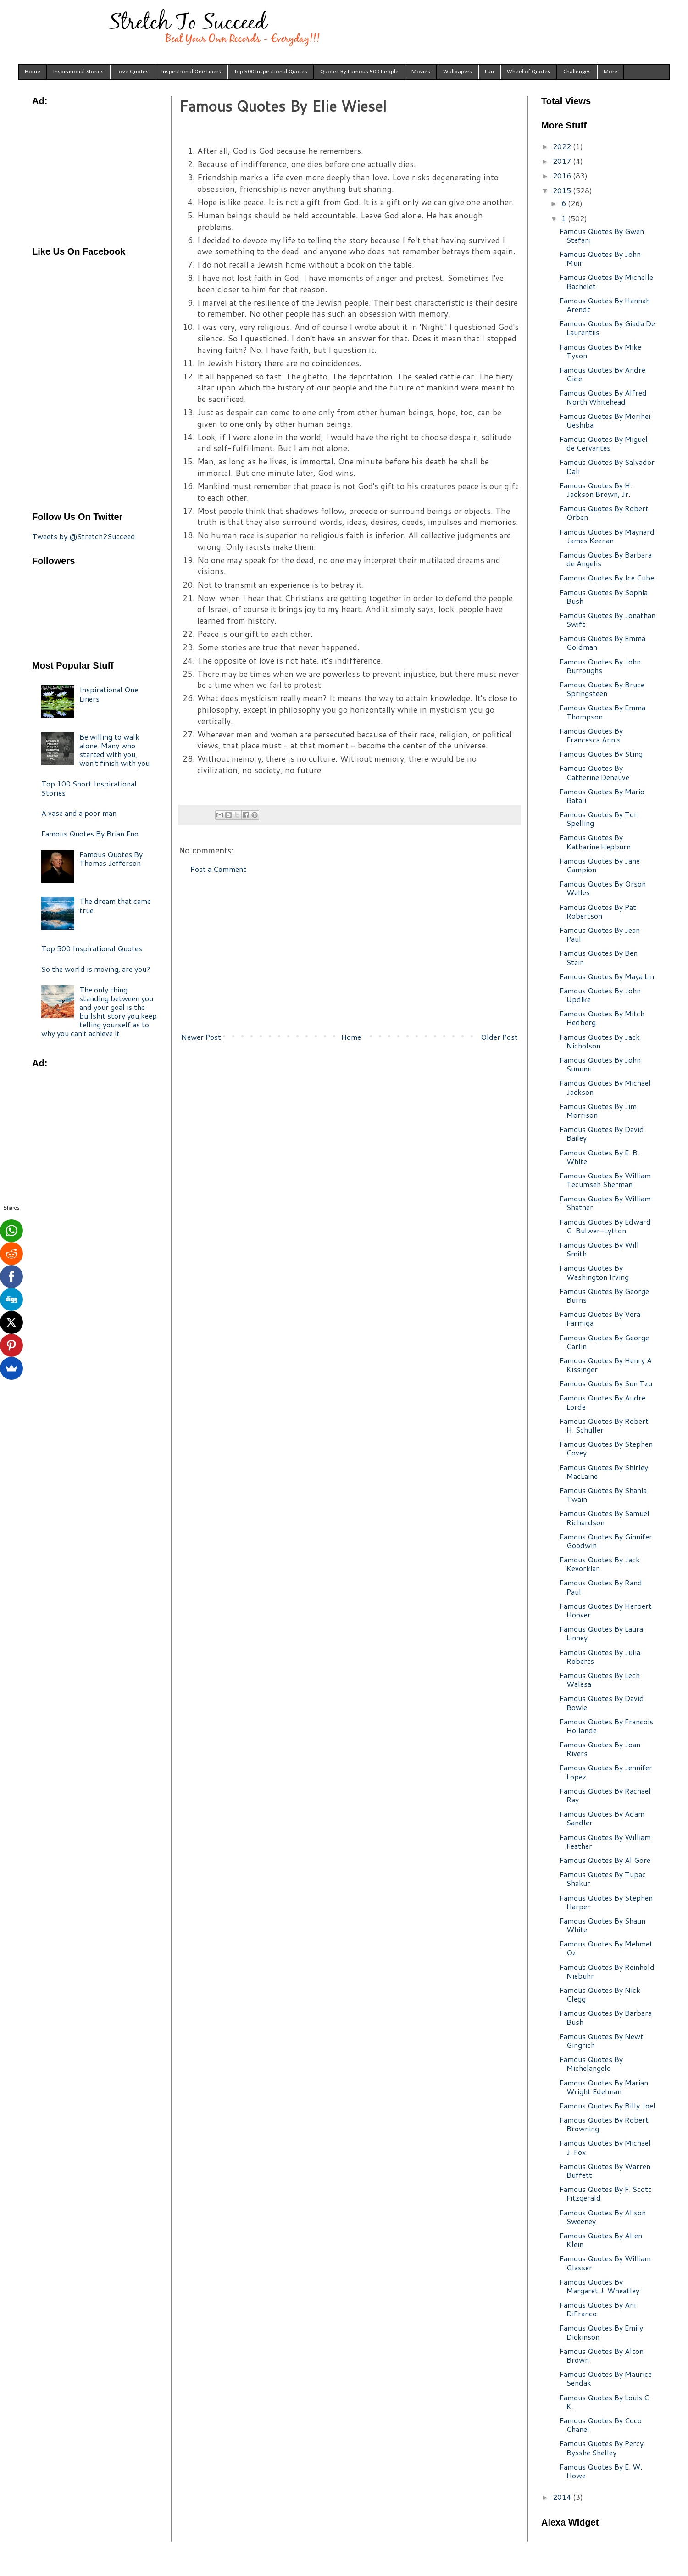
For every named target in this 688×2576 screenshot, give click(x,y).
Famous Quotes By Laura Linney (601, 1633)
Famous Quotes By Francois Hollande (606, 1725)
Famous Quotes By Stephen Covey (606, 1448)
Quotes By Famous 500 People (359, 72)
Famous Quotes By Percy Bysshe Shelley (602, 2447)
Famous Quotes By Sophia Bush (604, 596)
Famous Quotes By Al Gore (605, 1860)
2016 (563, 175)
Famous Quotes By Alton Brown (602, 2355)
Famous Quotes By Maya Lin (607, 976)
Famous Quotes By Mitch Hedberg (602, 1017)
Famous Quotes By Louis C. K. (605, 2401)
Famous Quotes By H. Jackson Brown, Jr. (596, 489)
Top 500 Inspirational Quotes (270, 72)
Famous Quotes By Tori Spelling (599, 818)
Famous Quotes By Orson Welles (603, 888)
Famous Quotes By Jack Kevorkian (600, 1563)
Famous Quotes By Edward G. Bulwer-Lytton (605, 1226)
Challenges (577, 72)
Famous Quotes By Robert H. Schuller (604, 1425)
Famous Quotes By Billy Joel (607, 2105)
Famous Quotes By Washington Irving (594, 1272)
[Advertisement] (349, 953)
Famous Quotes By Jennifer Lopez (606, 1771)
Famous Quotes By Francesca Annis (591, 735)
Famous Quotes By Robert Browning (604, 2124)
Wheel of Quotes (528, 72)
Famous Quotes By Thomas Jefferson (111, 858)
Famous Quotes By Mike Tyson (600, 351)
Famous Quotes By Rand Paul (601, 1586)
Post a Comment (218, 869)
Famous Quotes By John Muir (600, 258)
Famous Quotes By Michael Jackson (605, 1087)
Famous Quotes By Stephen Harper (606, 1902)
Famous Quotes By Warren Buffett (605, 2170)
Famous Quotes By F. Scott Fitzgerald (605, 2193)
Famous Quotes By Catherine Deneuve (594, 772)
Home (32, 72)
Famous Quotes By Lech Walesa (600, 1679)
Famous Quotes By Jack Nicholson (600, 1041)
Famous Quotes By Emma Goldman (602, 642)
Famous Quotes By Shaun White (602, 1925)
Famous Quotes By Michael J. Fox (605, 2147)
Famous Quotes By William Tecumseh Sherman (605, 1179)
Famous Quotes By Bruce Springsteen (602, 688)
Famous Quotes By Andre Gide (602, 374)
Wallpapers (457, 72)
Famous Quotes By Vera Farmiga (600, 1318)
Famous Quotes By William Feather (605, 1841)
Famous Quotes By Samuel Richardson (604, 1517)
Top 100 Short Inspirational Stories (89, 787)
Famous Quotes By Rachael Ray (605, 1795)
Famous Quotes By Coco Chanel (601, 2424)
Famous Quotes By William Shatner (605, 1202)
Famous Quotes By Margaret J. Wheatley (599, 2286)
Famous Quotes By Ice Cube (607, 577)
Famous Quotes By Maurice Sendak (606, 2378)
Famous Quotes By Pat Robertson (598, 911)
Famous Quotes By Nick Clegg (600, 1994)
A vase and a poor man (79, 813)
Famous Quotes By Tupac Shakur (603, 1878)
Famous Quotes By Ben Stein (599, 957)
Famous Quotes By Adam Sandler (602, 1818)
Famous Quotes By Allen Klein (601, 2239)
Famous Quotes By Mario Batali (602, 795)
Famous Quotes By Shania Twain (603, 1494)
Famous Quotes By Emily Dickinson (601, 2332)
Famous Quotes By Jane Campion (600, 865)
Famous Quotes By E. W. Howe (601, 2471)
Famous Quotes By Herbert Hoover (606, 1610)
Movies (420, 72)
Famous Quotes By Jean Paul (600, 934)
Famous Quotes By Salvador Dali (607, 466)
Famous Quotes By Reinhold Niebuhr (607, 1971)
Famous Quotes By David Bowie (602, 1702)
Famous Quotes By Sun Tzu (606, 1383)
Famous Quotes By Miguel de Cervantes (604, 443)
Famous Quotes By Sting (601, 753)
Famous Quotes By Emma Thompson (602, 711)
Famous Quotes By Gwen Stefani (602, 235)
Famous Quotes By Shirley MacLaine (604, 1471)
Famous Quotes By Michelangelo (591, 2063)
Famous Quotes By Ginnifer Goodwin (606, 1540)
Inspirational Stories (78, 72)
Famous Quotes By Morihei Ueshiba (605, 420)
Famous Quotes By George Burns (604, 1295)
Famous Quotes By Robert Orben (604, 512)
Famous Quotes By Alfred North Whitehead (603, 397)
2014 (563, 2497)
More (610, 72)
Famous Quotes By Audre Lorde (602, 1401)
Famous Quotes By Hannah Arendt (605, 304)
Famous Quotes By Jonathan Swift (607, 619)
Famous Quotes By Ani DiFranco (598, 2309)
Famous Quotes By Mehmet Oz (606, 1947)
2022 (563, 146)
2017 (563, 161)
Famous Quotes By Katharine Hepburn (595, 841)
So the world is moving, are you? (95, 969)
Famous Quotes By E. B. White (599, 1156)
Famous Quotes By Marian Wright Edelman (604, 2086)
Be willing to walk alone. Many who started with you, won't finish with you (114, 750)
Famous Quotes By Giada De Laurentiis (607, 327)
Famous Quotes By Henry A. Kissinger (607, 1364)
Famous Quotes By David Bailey (602, 1133)
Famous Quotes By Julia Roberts (600, 1656)
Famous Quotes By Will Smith (599, 1249)
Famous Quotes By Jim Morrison (598, 1110)
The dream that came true (115, 905)
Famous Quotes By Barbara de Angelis (606, 559)
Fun (489, 72)
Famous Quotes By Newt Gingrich (602, 2040)
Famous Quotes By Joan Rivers (600, 1748)
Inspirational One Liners (191, 72)
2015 (563, 190)
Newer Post (201, 1037)
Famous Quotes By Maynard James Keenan (607, 536)
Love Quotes (133, 72)
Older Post (499, 1037)
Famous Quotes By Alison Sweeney (603, 2216)
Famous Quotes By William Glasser (605, 2262)
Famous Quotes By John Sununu (600, 1064)
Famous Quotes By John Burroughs (600, 665)
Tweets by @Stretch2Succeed (83, 536)
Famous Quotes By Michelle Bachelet (606, 281)
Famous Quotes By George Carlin (604, 1341)
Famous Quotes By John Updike (600, 994)
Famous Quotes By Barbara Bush (606, 2017)
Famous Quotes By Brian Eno (90, 833)
